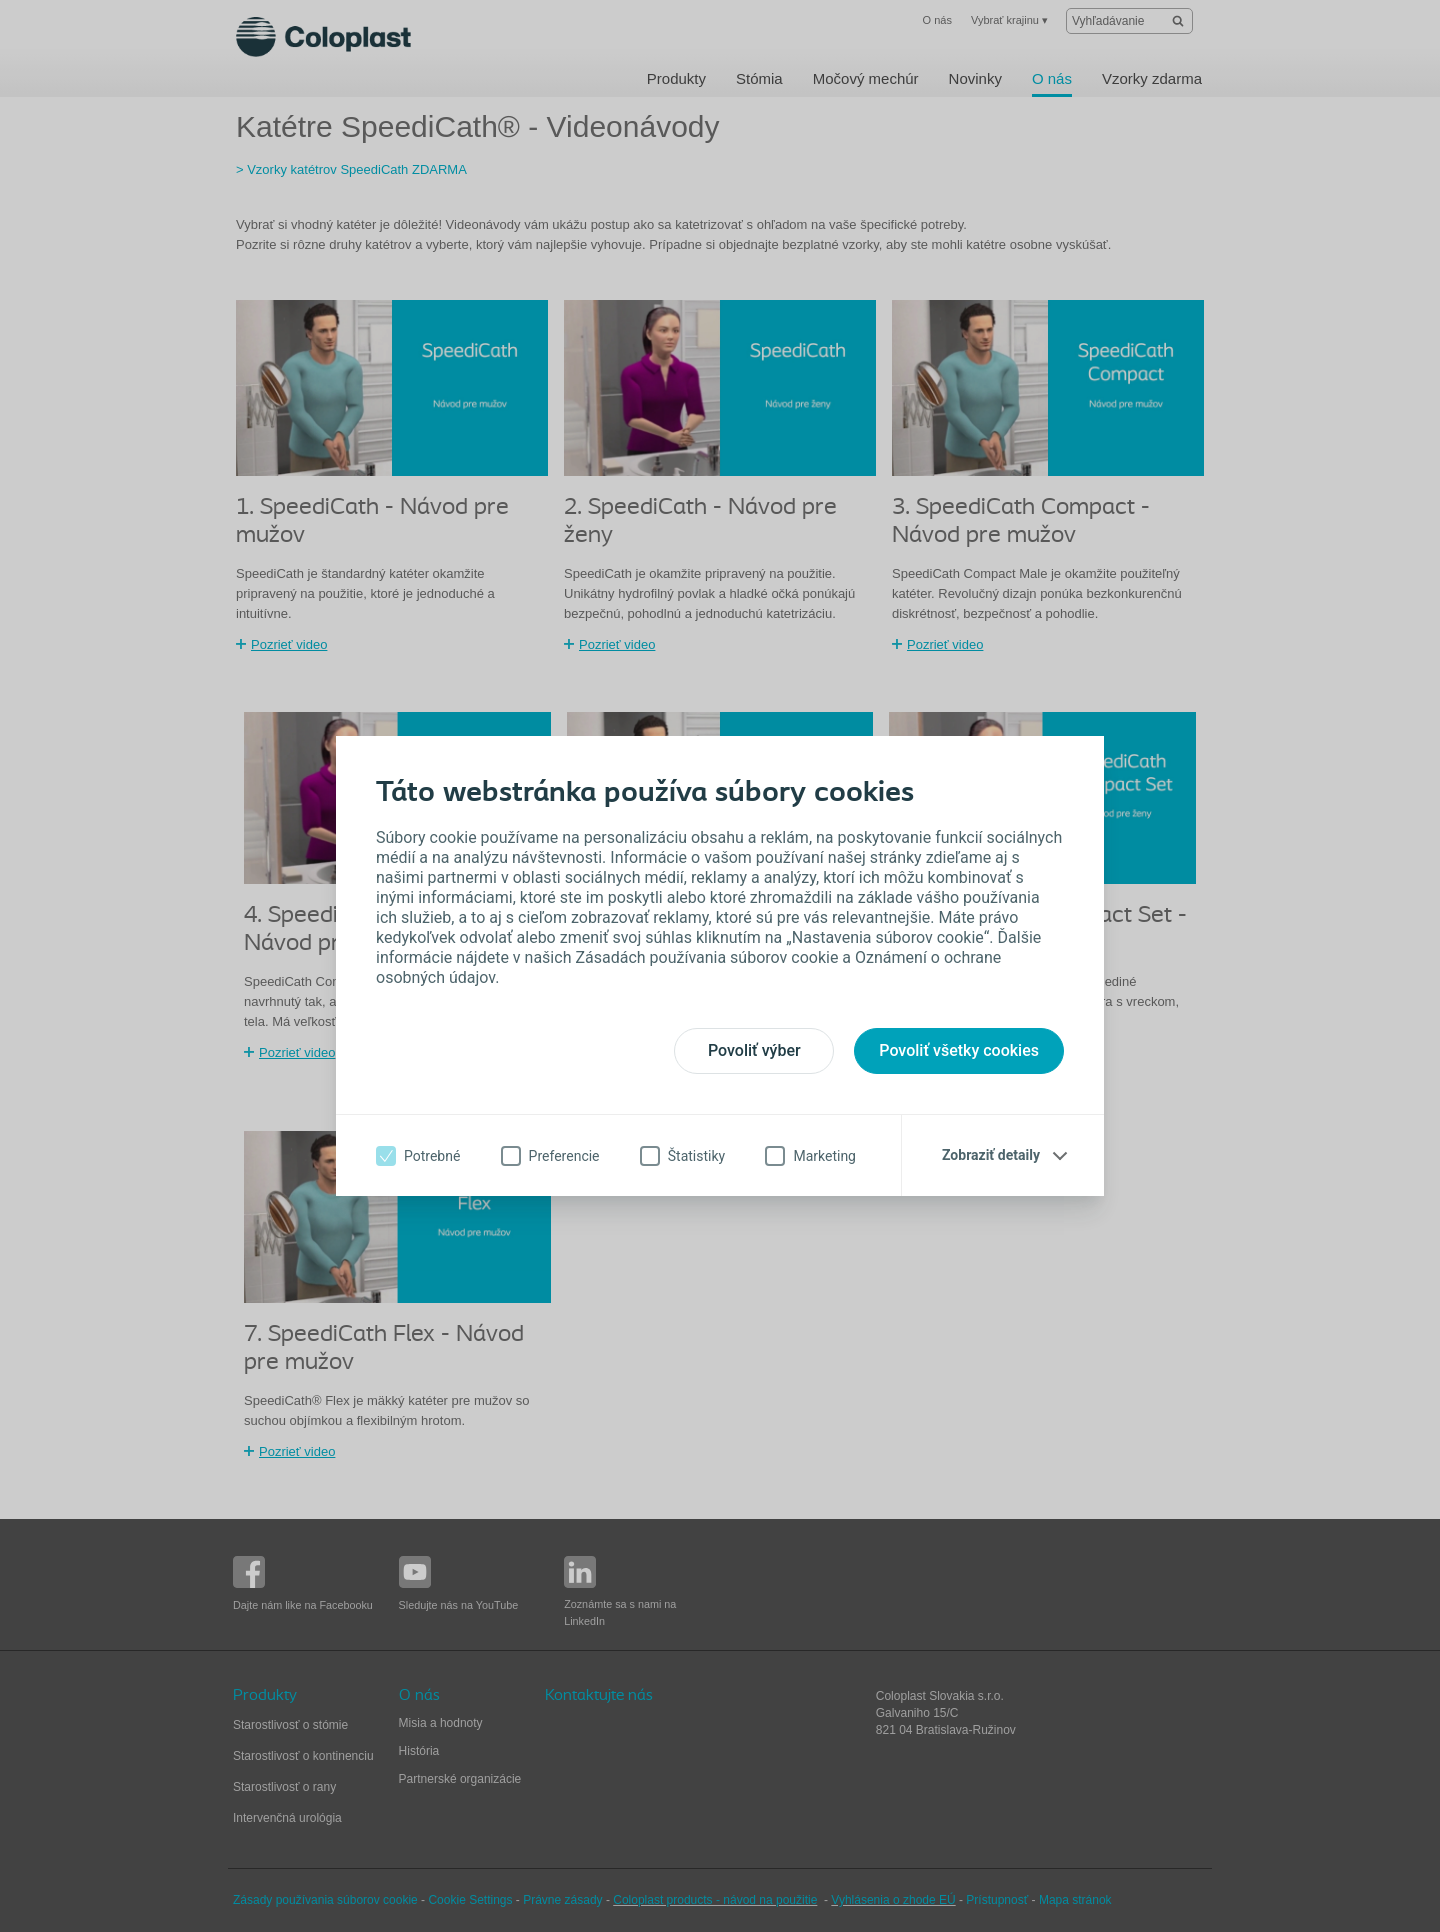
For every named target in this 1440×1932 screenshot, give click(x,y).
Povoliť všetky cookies (959, 1050)
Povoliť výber (754, 1050)
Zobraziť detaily (991, 1155)
